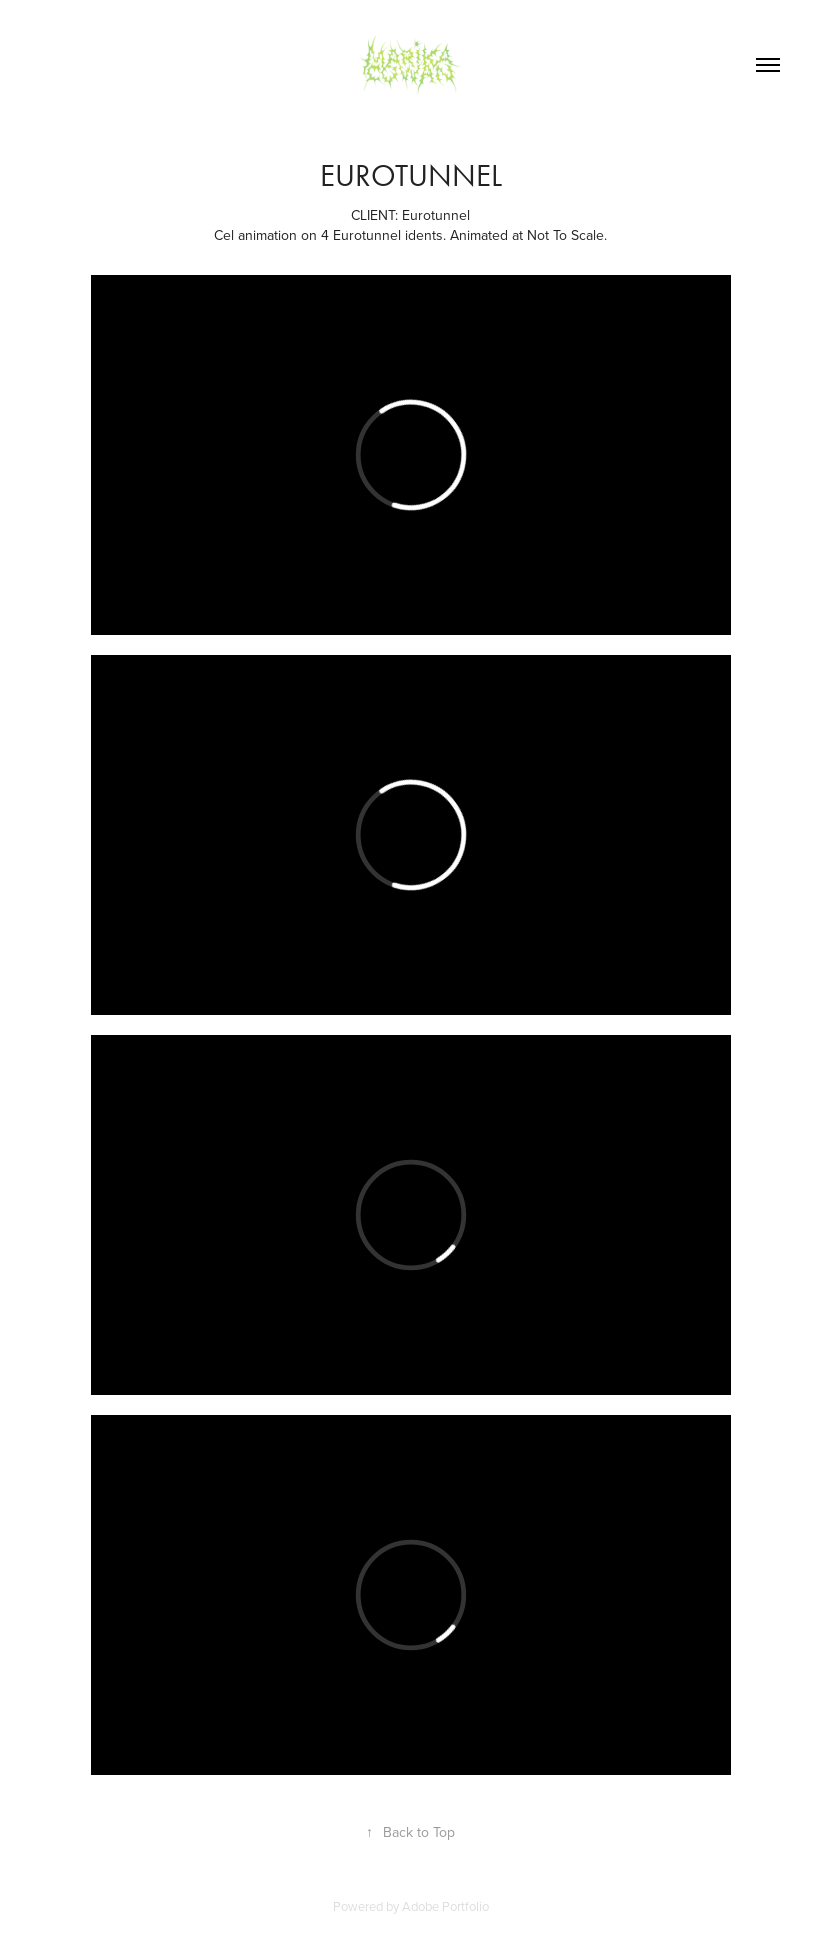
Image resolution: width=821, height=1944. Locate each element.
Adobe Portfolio (445, 1906)
